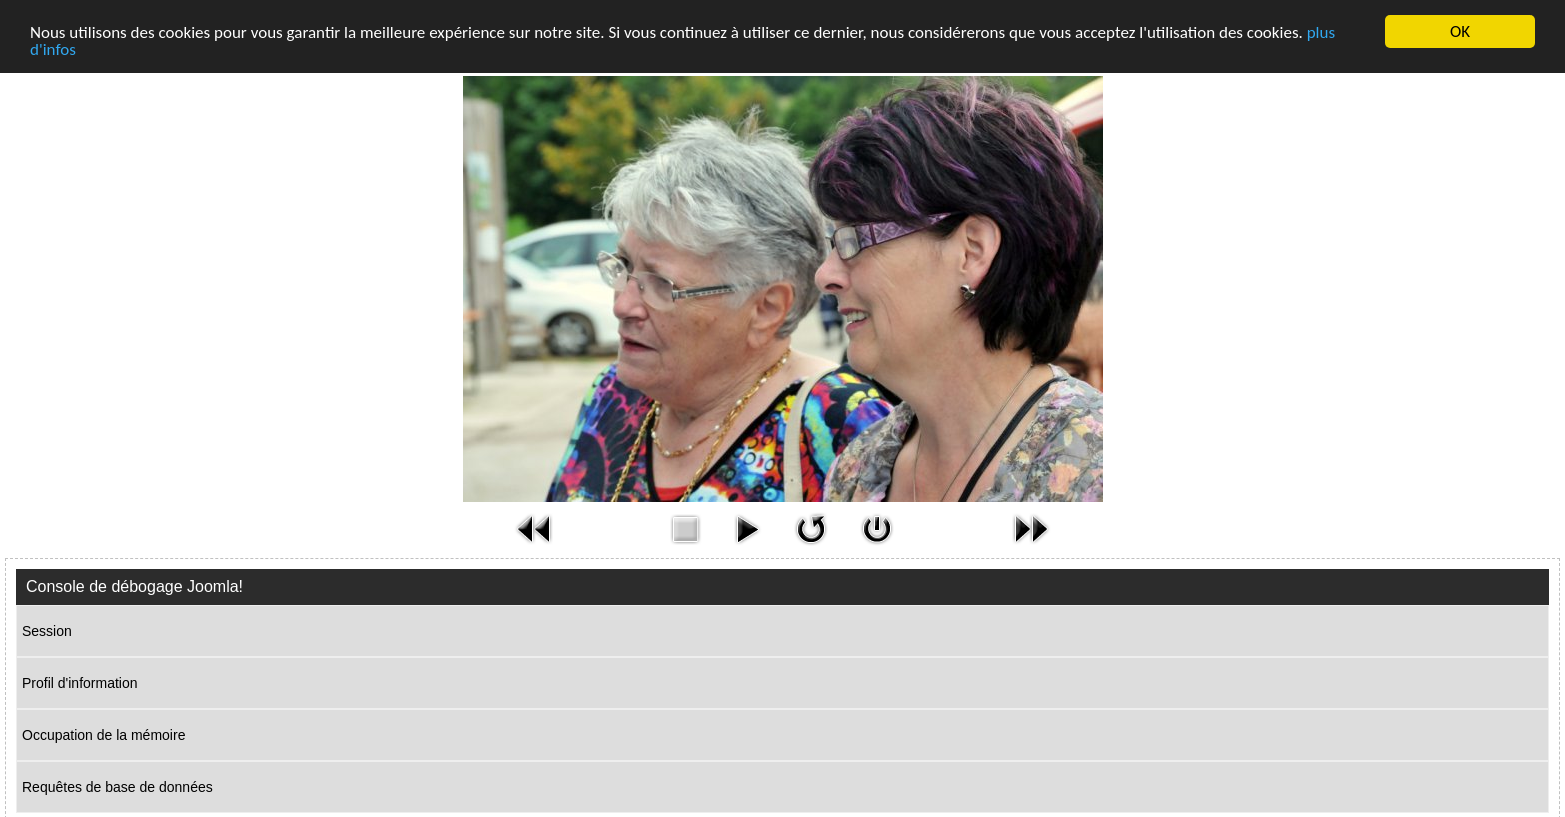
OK (1460, 31)
